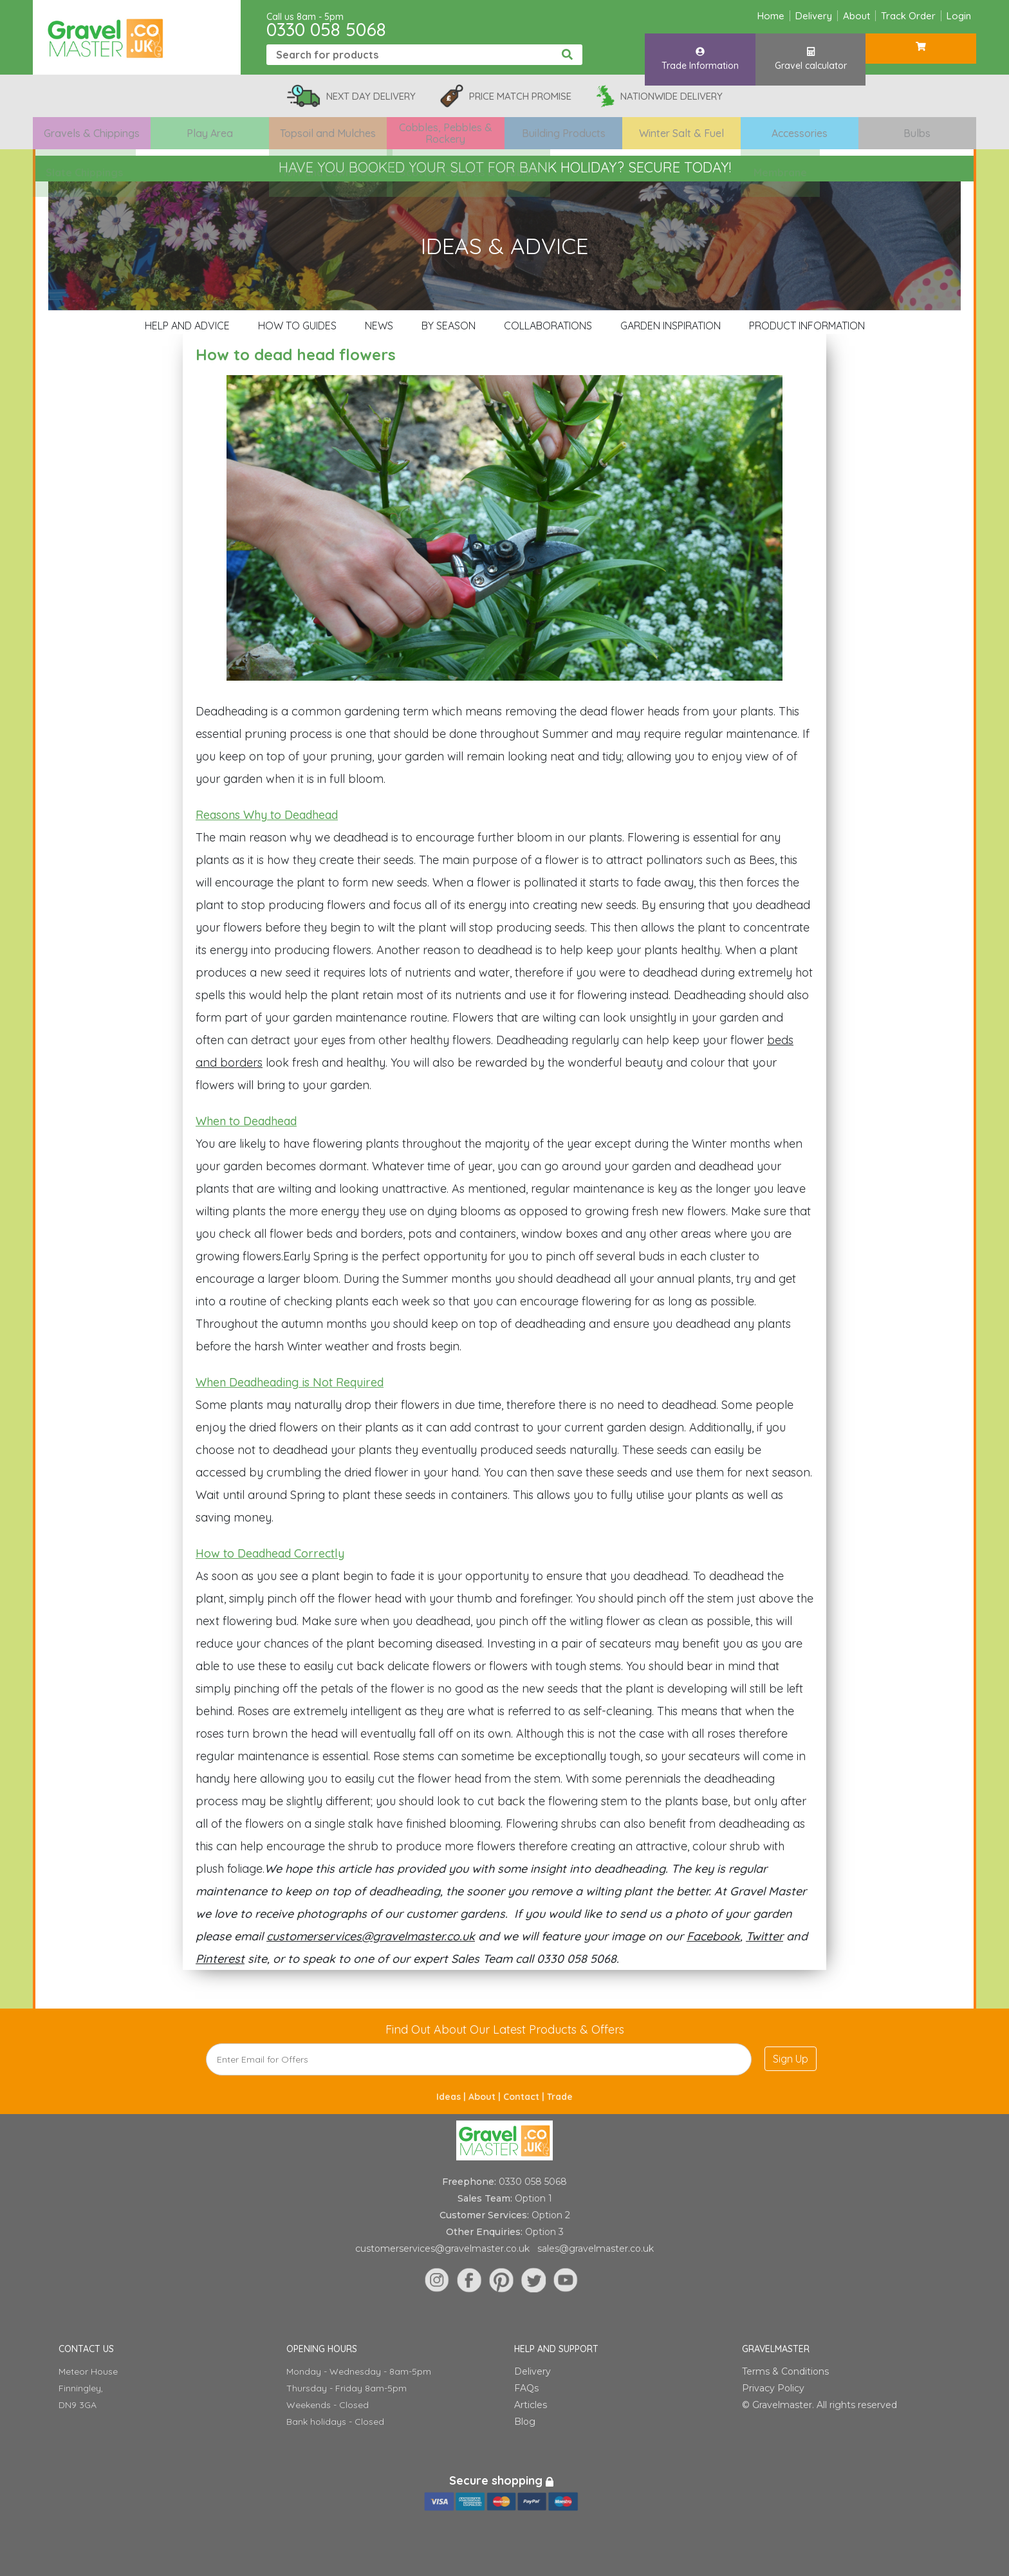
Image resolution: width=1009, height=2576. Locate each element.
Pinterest (220, 1958)
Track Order (908, 15)
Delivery (813, 15)
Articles (530, 2405)
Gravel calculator (811, 53)
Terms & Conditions (785, 2371)
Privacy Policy (773, 2388)
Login (959, 15)
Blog (524, 2421)
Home (770, 15)
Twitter (764, 1936)
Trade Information (700, 53)
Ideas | (452, 2096)
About (856, 15)
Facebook (713, 1936)
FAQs (526, 2388)
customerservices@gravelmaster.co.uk (370, 1936)
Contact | (525, 2096)
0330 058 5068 (326, 29)
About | (485, 2096)
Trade (560, 2096)
